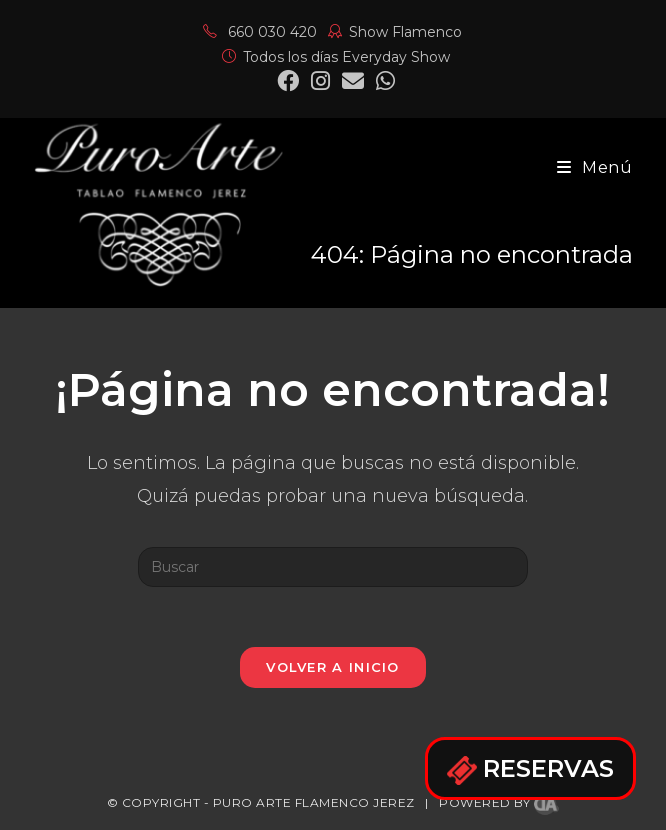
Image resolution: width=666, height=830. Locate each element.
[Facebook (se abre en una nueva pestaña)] (288, 81)
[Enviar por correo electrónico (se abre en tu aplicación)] (353, 81)
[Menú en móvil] (595, 167)
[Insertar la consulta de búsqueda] (333, 567)
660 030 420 (260, 32)
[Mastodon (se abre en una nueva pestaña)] (382, 81)
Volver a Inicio (333, 667)
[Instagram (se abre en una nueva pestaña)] (320, 81)
